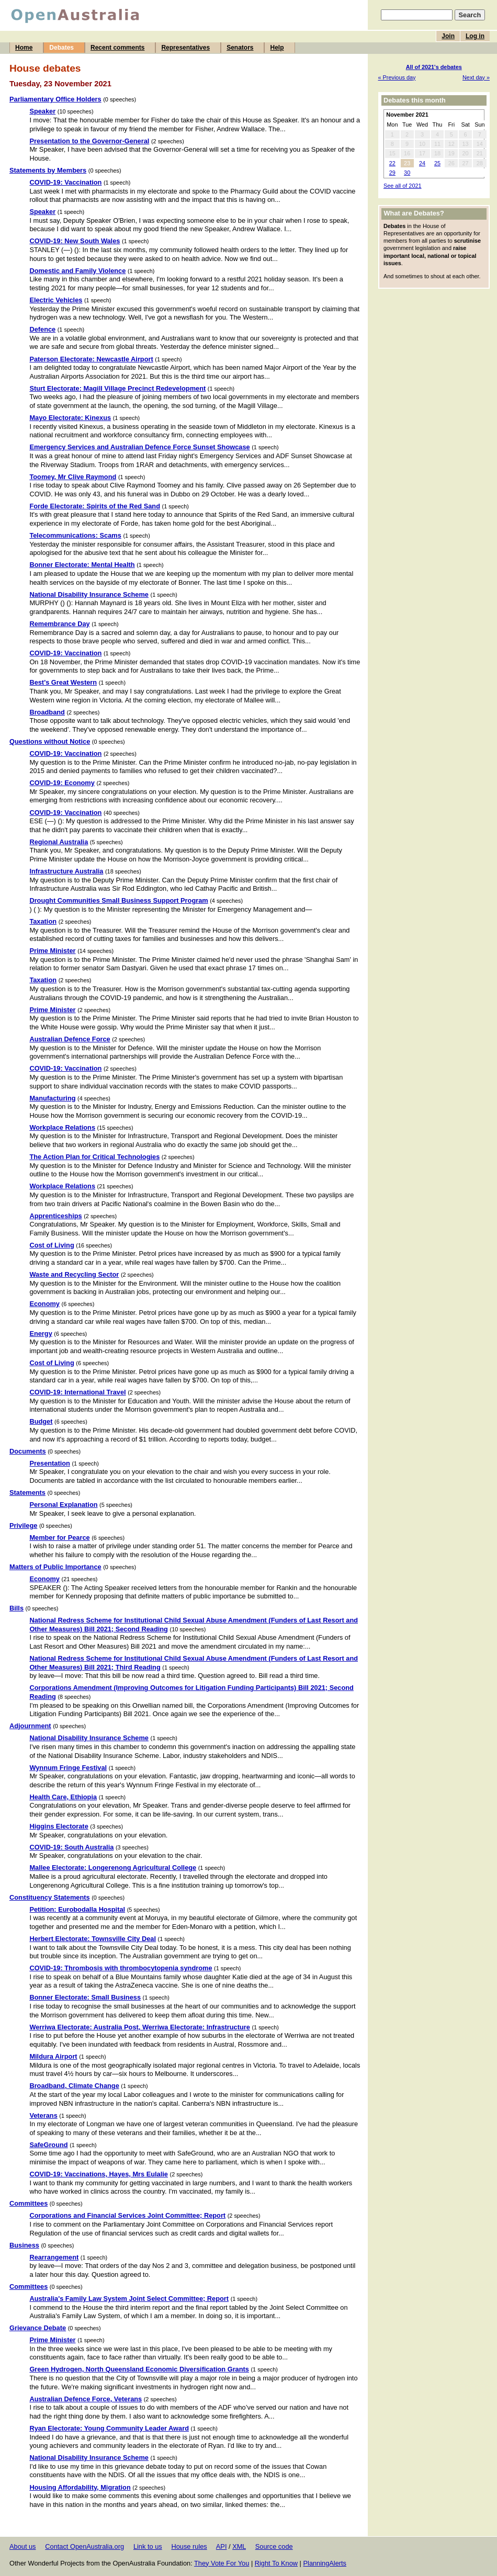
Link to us (147, 2546)
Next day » (476, 77)
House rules (189, 2546)
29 (392, 172)
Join (448, 36)
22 (392, 163)
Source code (274, 2546)
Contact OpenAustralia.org (84, 2546)
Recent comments (117, 47)
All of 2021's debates (434, 67)
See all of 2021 (402, 186)
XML (239, 2546)
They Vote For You (221, 2563)
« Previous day (397, 77)
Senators (240, 47)
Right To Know (276, 2563)
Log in (475, 36)
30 (407, 172)
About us (22, 2546)
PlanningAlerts (325, 2563)
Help (277, 47)
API (221, 2546)
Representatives (185, 47)
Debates (61, 47)
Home (23, 47)
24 (422, 163)
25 (437, 163)
